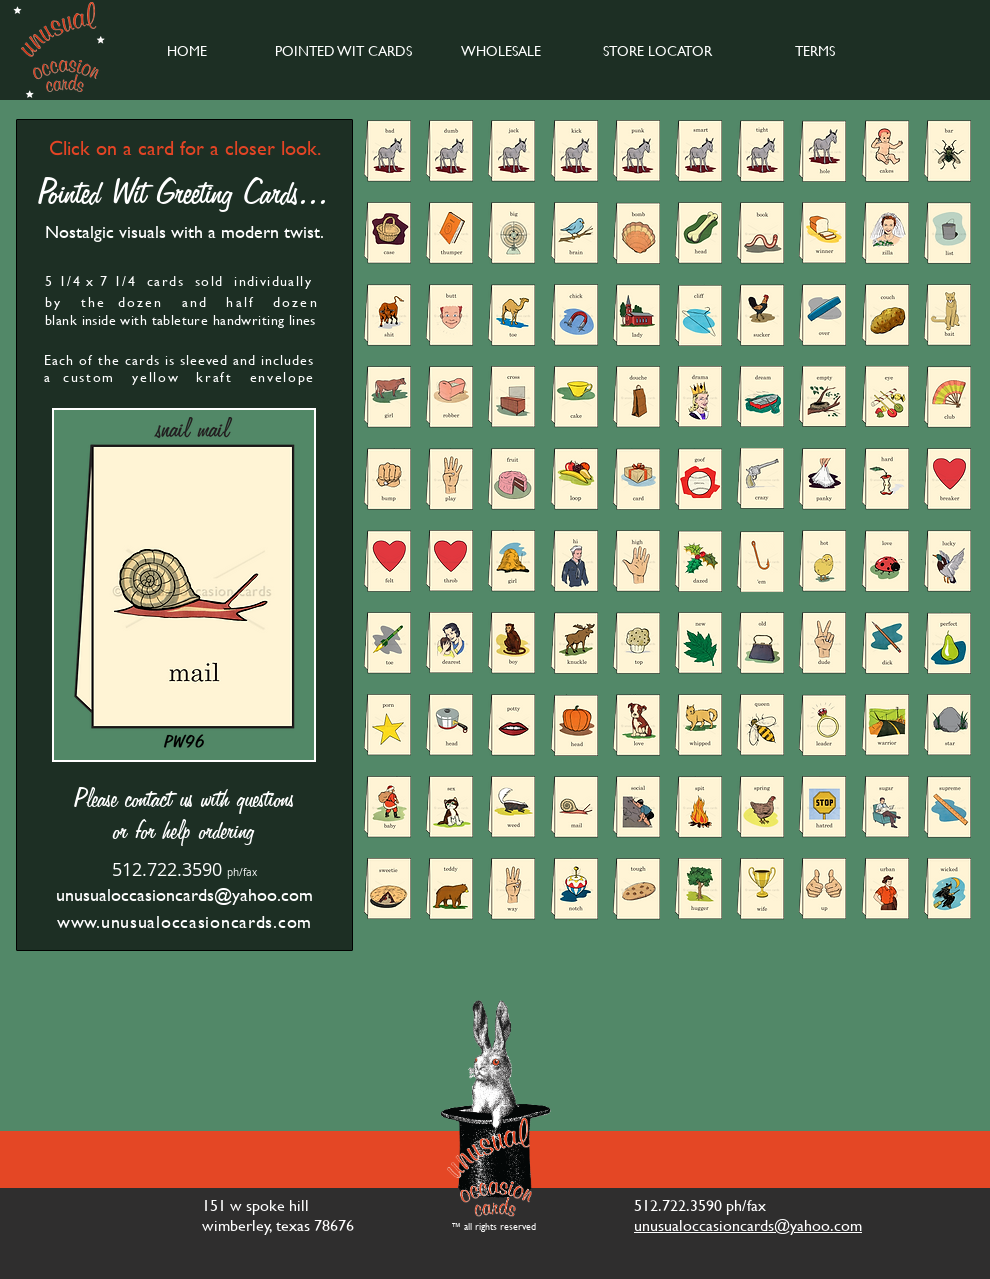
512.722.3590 (167, 869)
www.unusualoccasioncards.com (184, 921)
